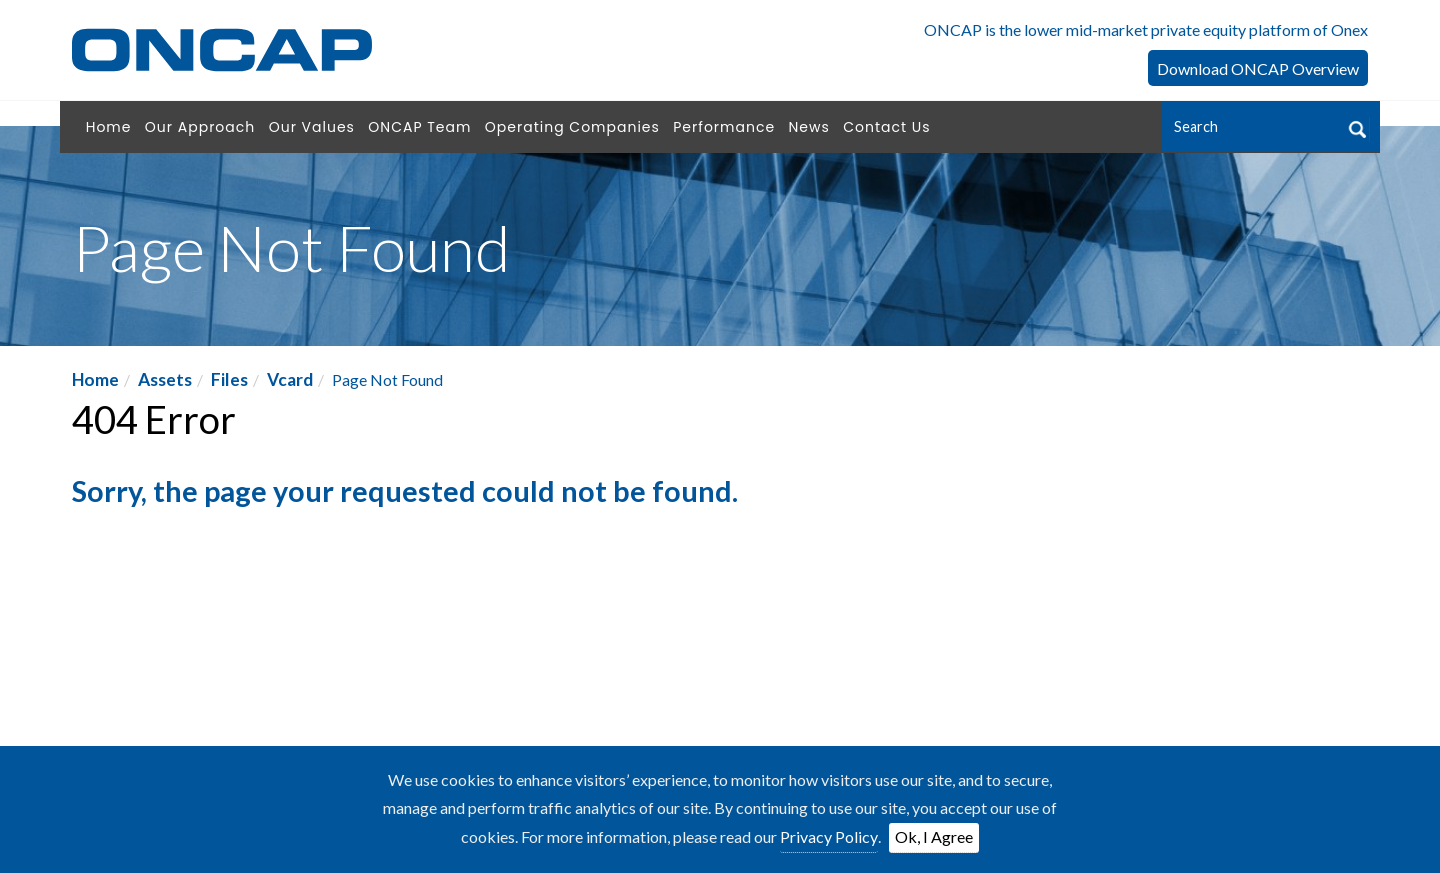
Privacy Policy (829, 836)
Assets (165, 379)
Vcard (290, 379)
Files (229, 379)
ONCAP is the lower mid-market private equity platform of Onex (1146, 29)
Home (95, 379)
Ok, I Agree (934, 836)
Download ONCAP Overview (1258, 68)
